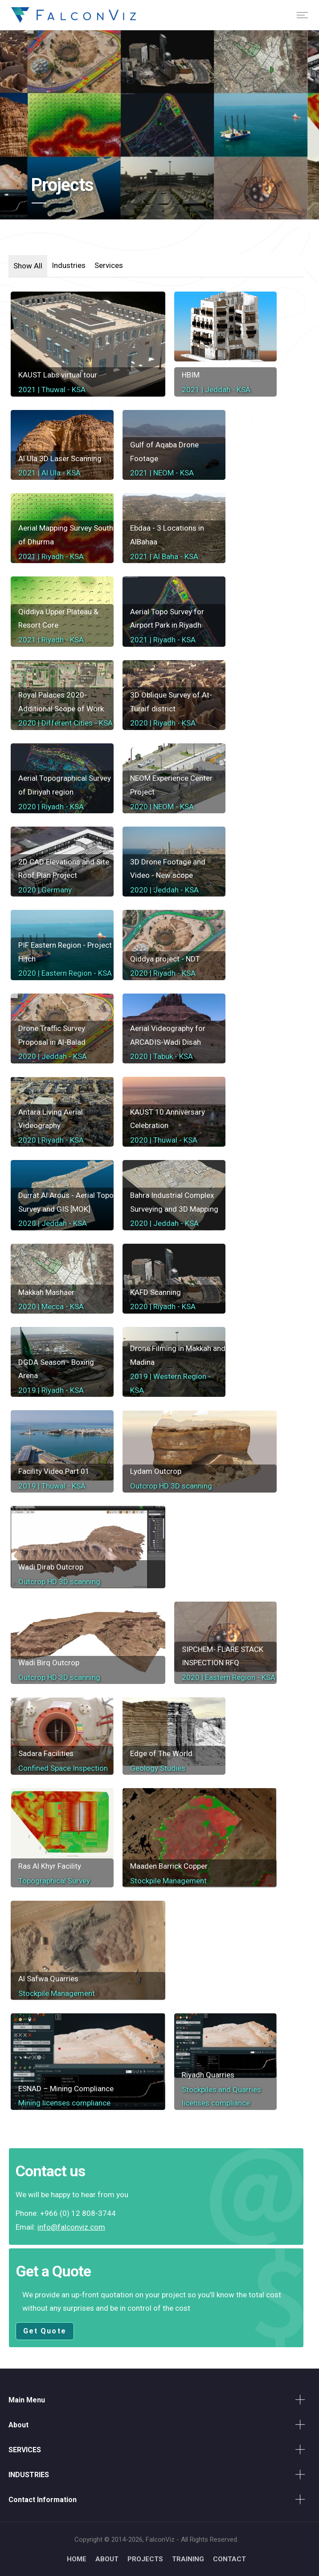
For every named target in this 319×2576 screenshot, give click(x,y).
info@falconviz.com (71, 2227)
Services (108, 265)
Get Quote (44, 2331)
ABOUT (107, 2559)
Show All (27, 265)
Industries (69, 265)
